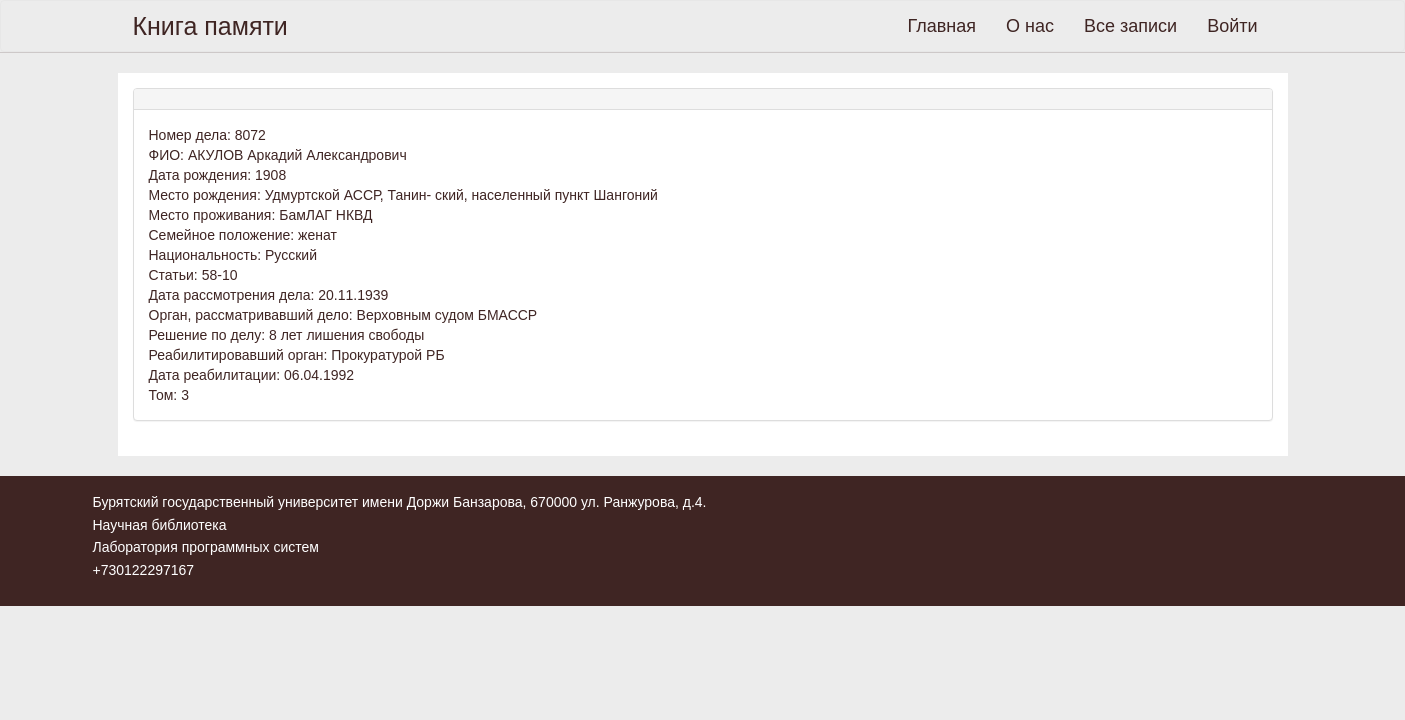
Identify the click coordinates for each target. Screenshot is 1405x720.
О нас (1030, 26)
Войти (1232, 26)
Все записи (1130, 26)
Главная (942, 26)
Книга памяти (210, 26)
